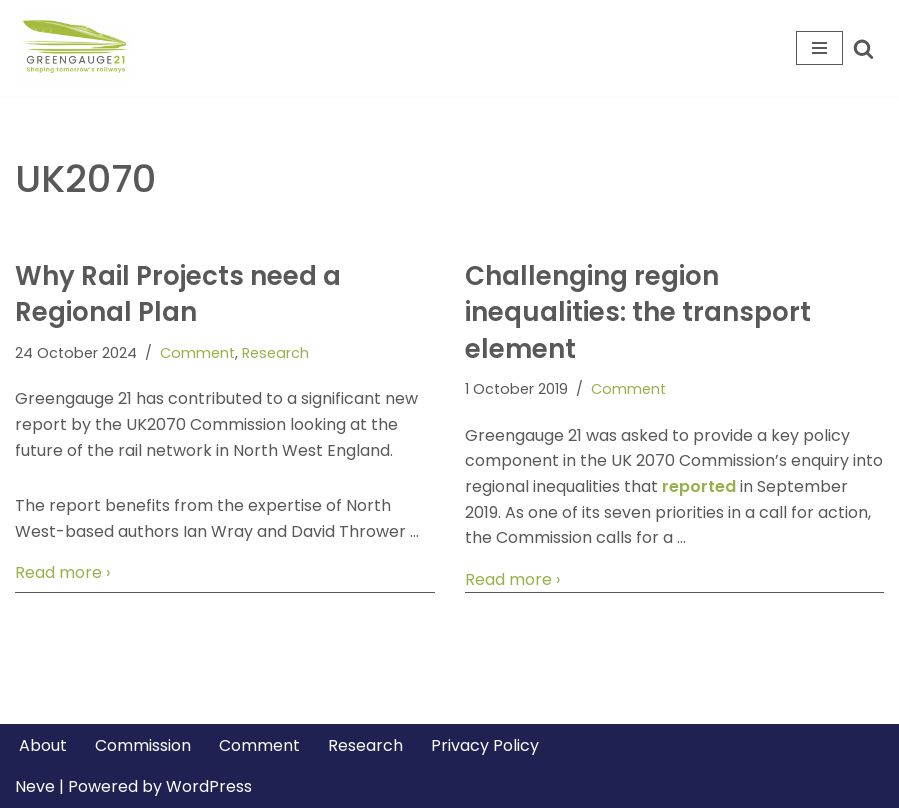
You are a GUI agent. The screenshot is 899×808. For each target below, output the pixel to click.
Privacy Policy (485, 745)
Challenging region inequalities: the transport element (638, 312)
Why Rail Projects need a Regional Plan (178, 294)
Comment (197, 353)
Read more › (62, 573)
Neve (35, 786)
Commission (143, 745)
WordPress (209, 786)
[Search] (863, 48)
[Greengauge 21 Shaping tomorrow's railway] (80, 48)
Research (275, 353)
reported (699, 486)
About (43, 745)
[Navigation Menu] (819, 48)
